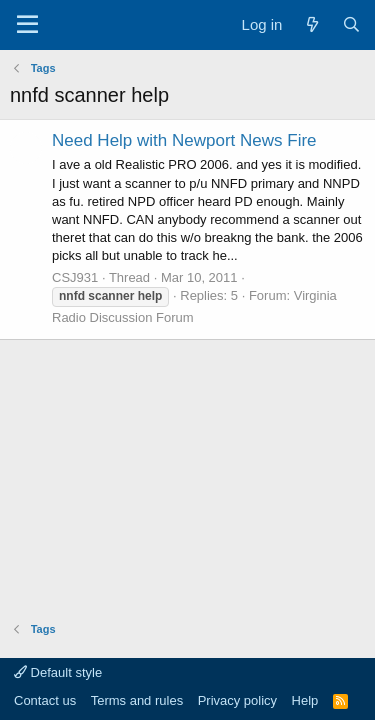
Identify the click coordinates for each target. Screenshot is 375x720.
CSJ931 (75, 277)
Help (305, 700)
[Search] (351, 24)
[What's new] (311, 24)
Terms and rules (137, 700)
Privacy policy (237, 700)
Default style (58, 672)
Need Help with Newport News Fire (184, 140)
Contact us (45, 700)
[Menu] (27, 25)
